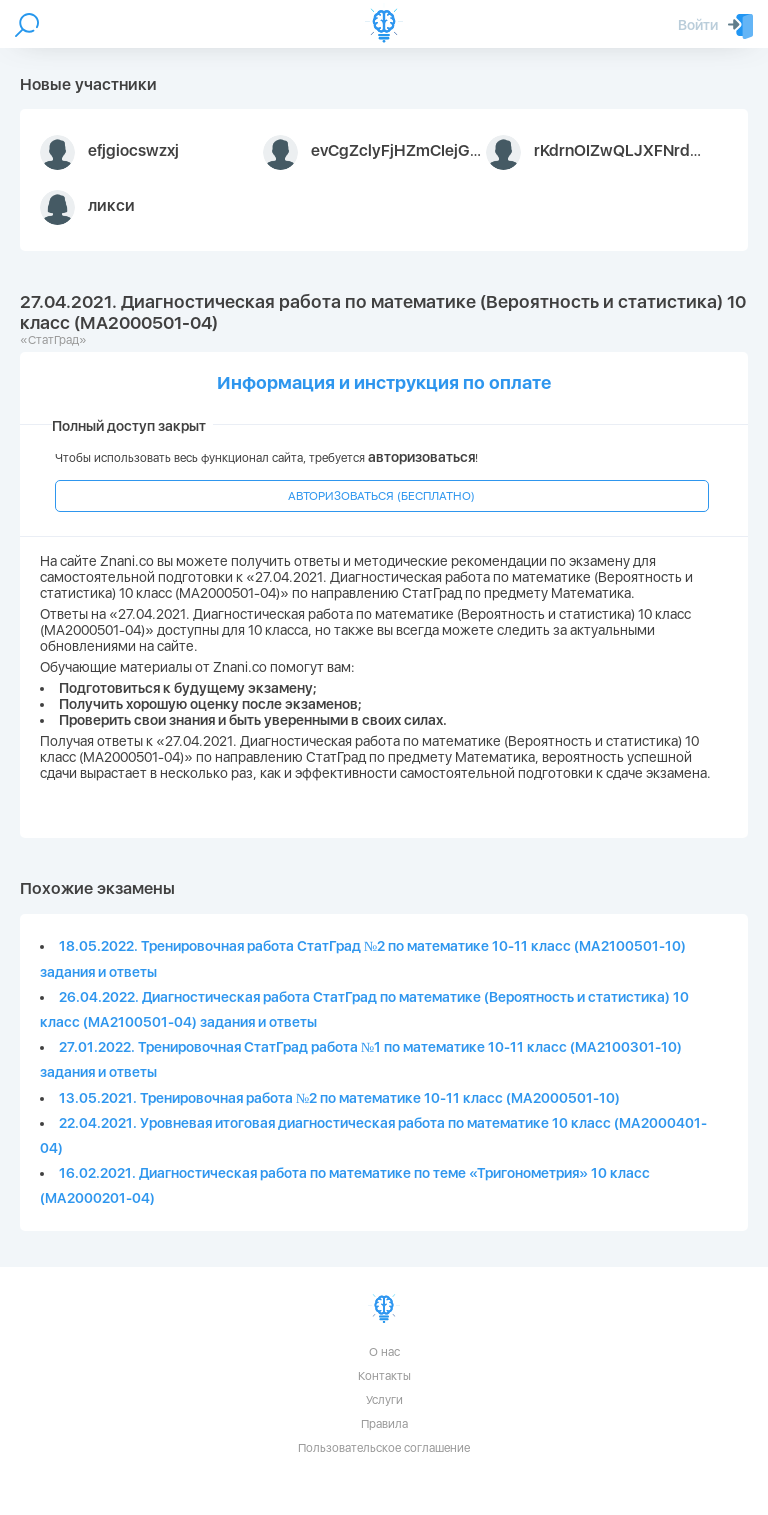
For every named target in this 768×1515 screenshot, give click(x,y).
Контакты (384, 1376)
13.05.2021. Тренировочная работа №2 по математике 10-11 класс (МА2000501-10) (339, 1098)
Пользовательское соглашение (384, 1448)
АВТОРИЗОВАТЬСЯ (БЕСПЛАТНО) (381, 496)
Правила (384, 1424)
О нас (384, 1352)
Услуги (384, 1400)
